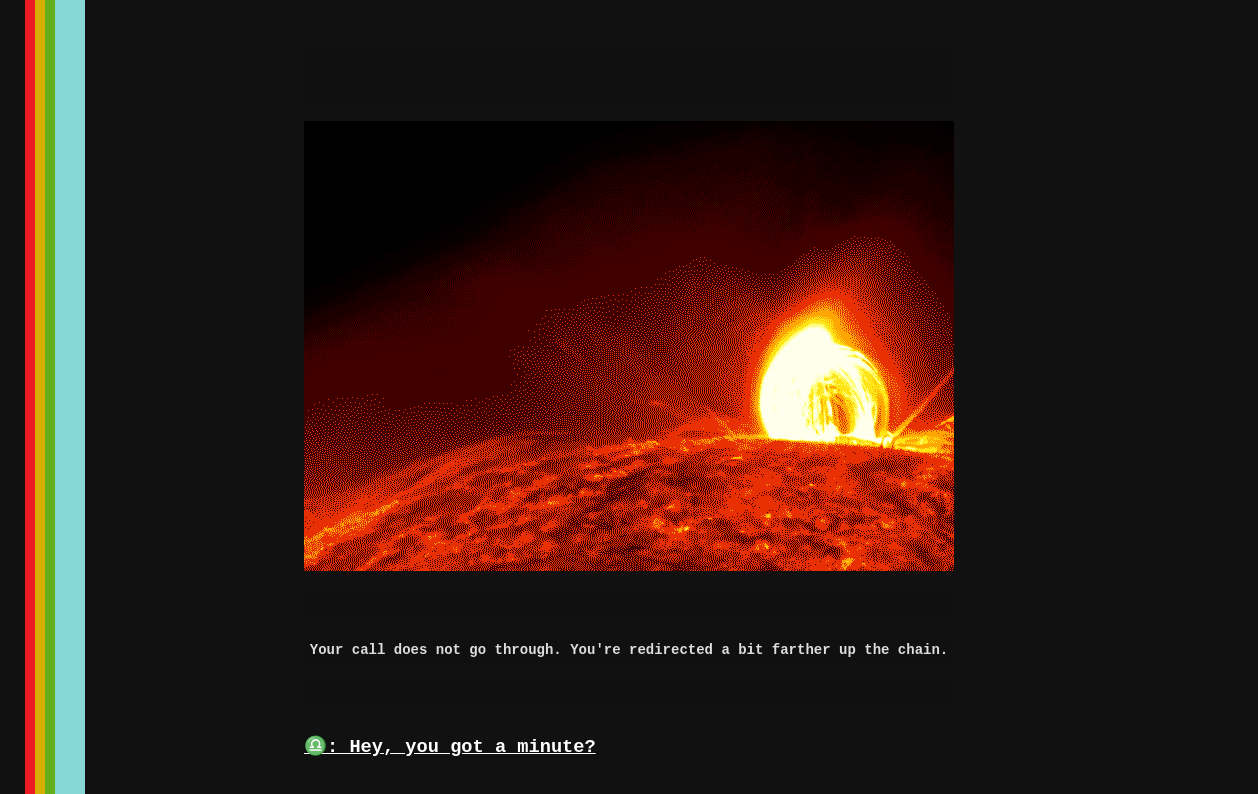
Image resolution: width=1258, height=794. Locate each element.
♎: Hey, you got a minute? (450, 747)
